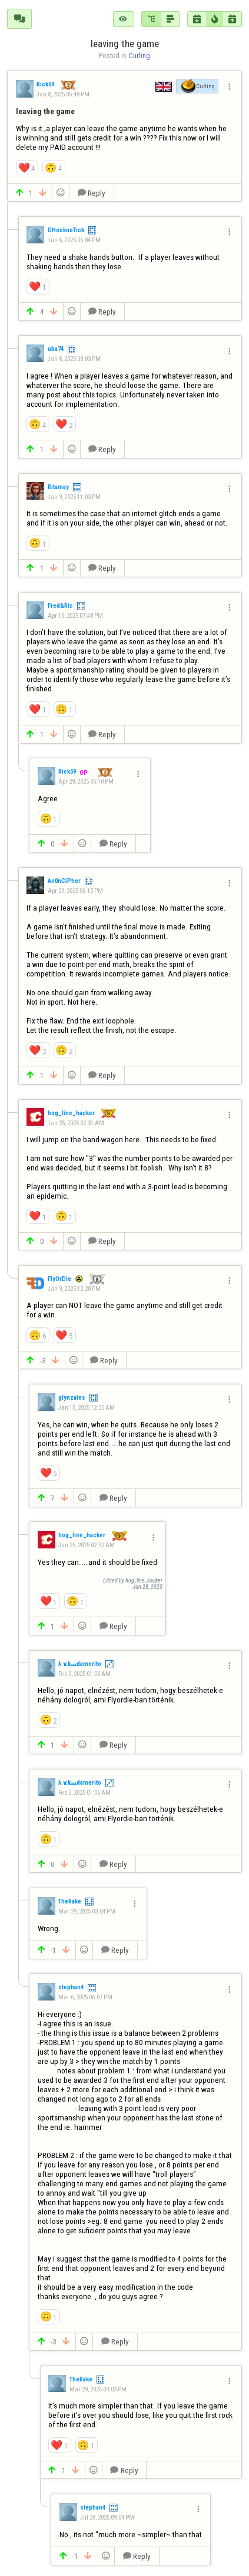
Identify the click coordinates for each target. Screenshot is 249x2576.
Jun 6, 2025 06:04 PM (74, 240)
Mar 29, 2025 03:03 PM (98, 2389)
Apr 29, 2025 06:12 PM (75, 891)
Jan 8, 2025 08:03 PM (74, 359)
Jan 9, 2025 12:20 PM (74, 1289)
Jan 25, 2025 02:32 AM (86, 1545)
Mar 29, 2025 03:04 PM (86, 1911)
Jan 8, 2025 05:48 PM (62, 94)
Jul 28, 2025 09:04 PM (107, 2517)
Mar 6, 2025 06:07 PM (85, 1997)
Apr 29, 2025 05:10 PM (86, 781)
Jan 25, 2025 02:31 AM (76, 1123)
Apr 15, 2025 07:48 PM (75, 616)
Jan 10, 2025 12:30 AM (86, 1407)
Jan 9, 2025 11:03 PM (74, 497)
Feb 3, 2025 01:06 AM (84, 1674)
